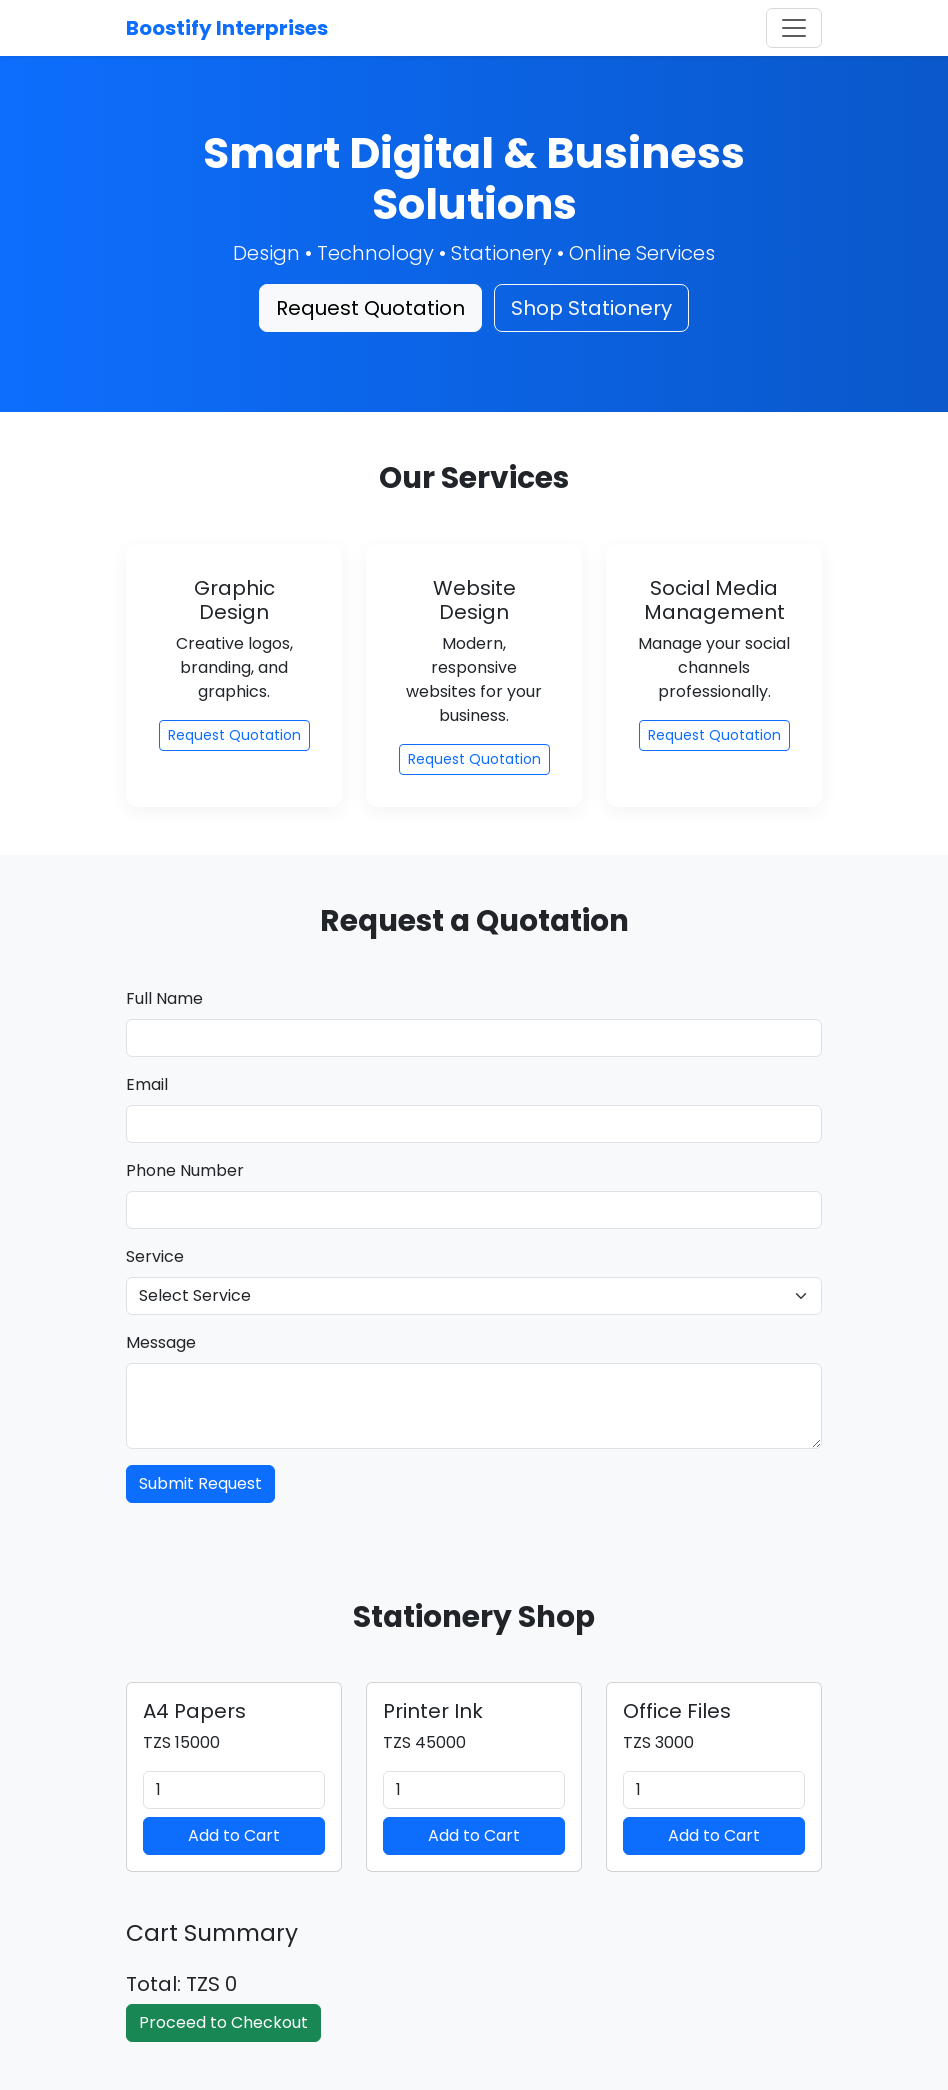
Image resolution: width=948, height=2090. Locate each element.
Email (147, 1084)
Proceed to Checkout (223, 2022)
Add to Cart (234, 1835)
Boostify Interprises (227, 28)
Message (161, 1342)
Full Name (164, 998)
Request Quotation (370, 308)
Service (155, 1256)
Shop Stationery (591, 308)
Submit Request (200, 1483)
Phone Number (185, 1170)
